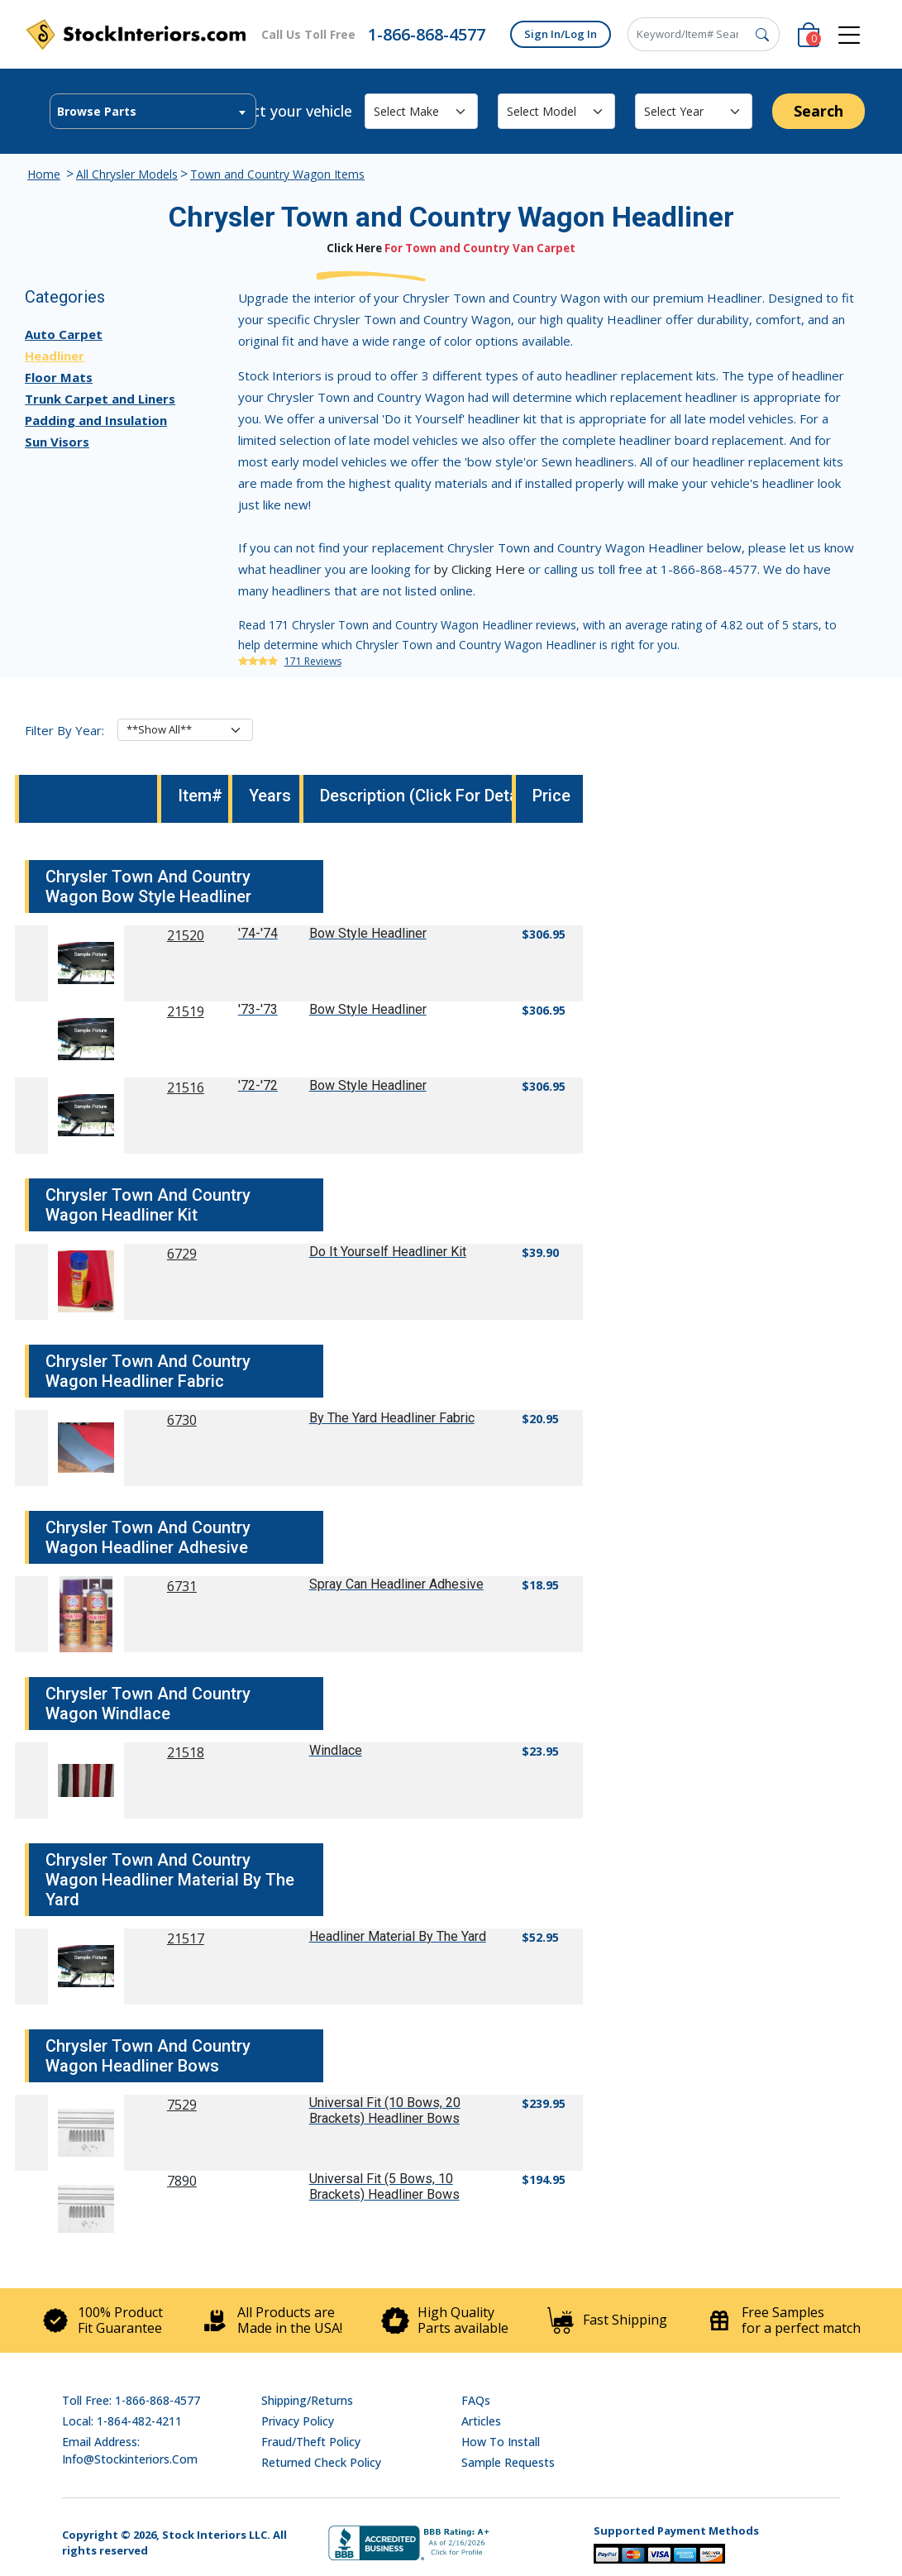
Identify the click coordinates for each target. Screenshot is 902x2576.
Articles (481, 2421)
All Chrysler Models (127, 174)
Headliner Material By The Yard (397, 1936)
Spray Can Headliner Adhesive (396, 1584)
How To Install (500, 2441)
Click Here (354, 248)
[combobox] (153, 111)
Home (43, 174)
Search (818, 111)
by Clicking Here (479, 569)
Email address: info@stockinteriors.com (130, 2450)
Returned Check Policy (321, 2462)
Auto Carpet (64, 334)
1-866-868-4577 (426, 34)
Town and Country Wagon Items (277, 174)
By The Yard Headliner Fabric (392, 1418)
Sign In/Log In (560, 33)
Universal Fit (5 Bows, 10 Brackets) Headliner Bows (384, 2186)
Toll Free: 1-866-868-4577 (131, 2400)
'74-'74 (258, 933)
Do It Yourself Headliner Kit (387, 1251)
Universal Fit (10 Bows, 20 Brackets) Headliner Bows (385, 2110)
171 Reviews (312, 661)
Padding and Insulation (96, 420)
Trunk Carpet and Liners (100, 398)
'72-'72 (258, 1085)
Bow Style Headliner (368, 933)
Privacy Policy (297, 2421)
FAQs (475, 2400)
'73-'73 (258, 1009)
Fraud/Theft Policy (310, 2441)
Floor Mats (59, 377)
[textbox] (152, 111)
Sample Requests (508, 2462)
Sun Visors (57, 441)
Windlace (335, 1750)
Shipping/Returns (307, 2400)
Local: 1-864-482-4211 (122, 2421)
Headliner (54, 355)
